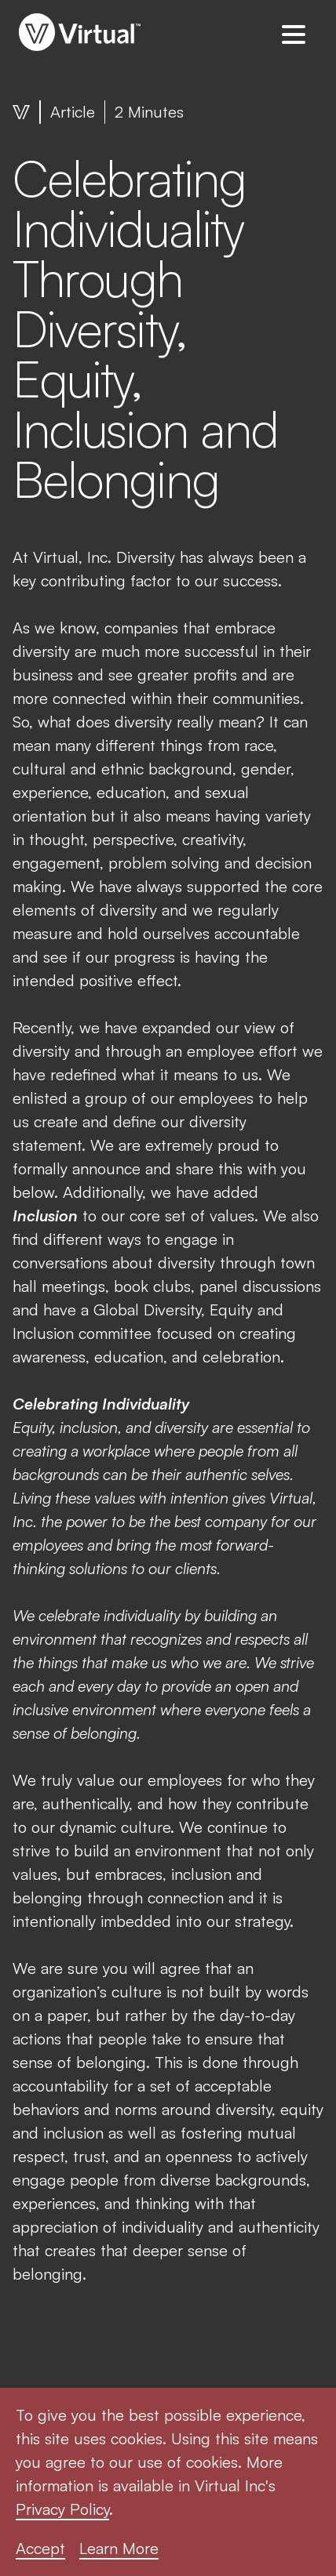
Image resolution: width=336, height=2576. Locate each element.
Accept (40, 2548)
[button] (293, 33)
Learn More (119, 2548)
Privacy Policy (62, 2509)
